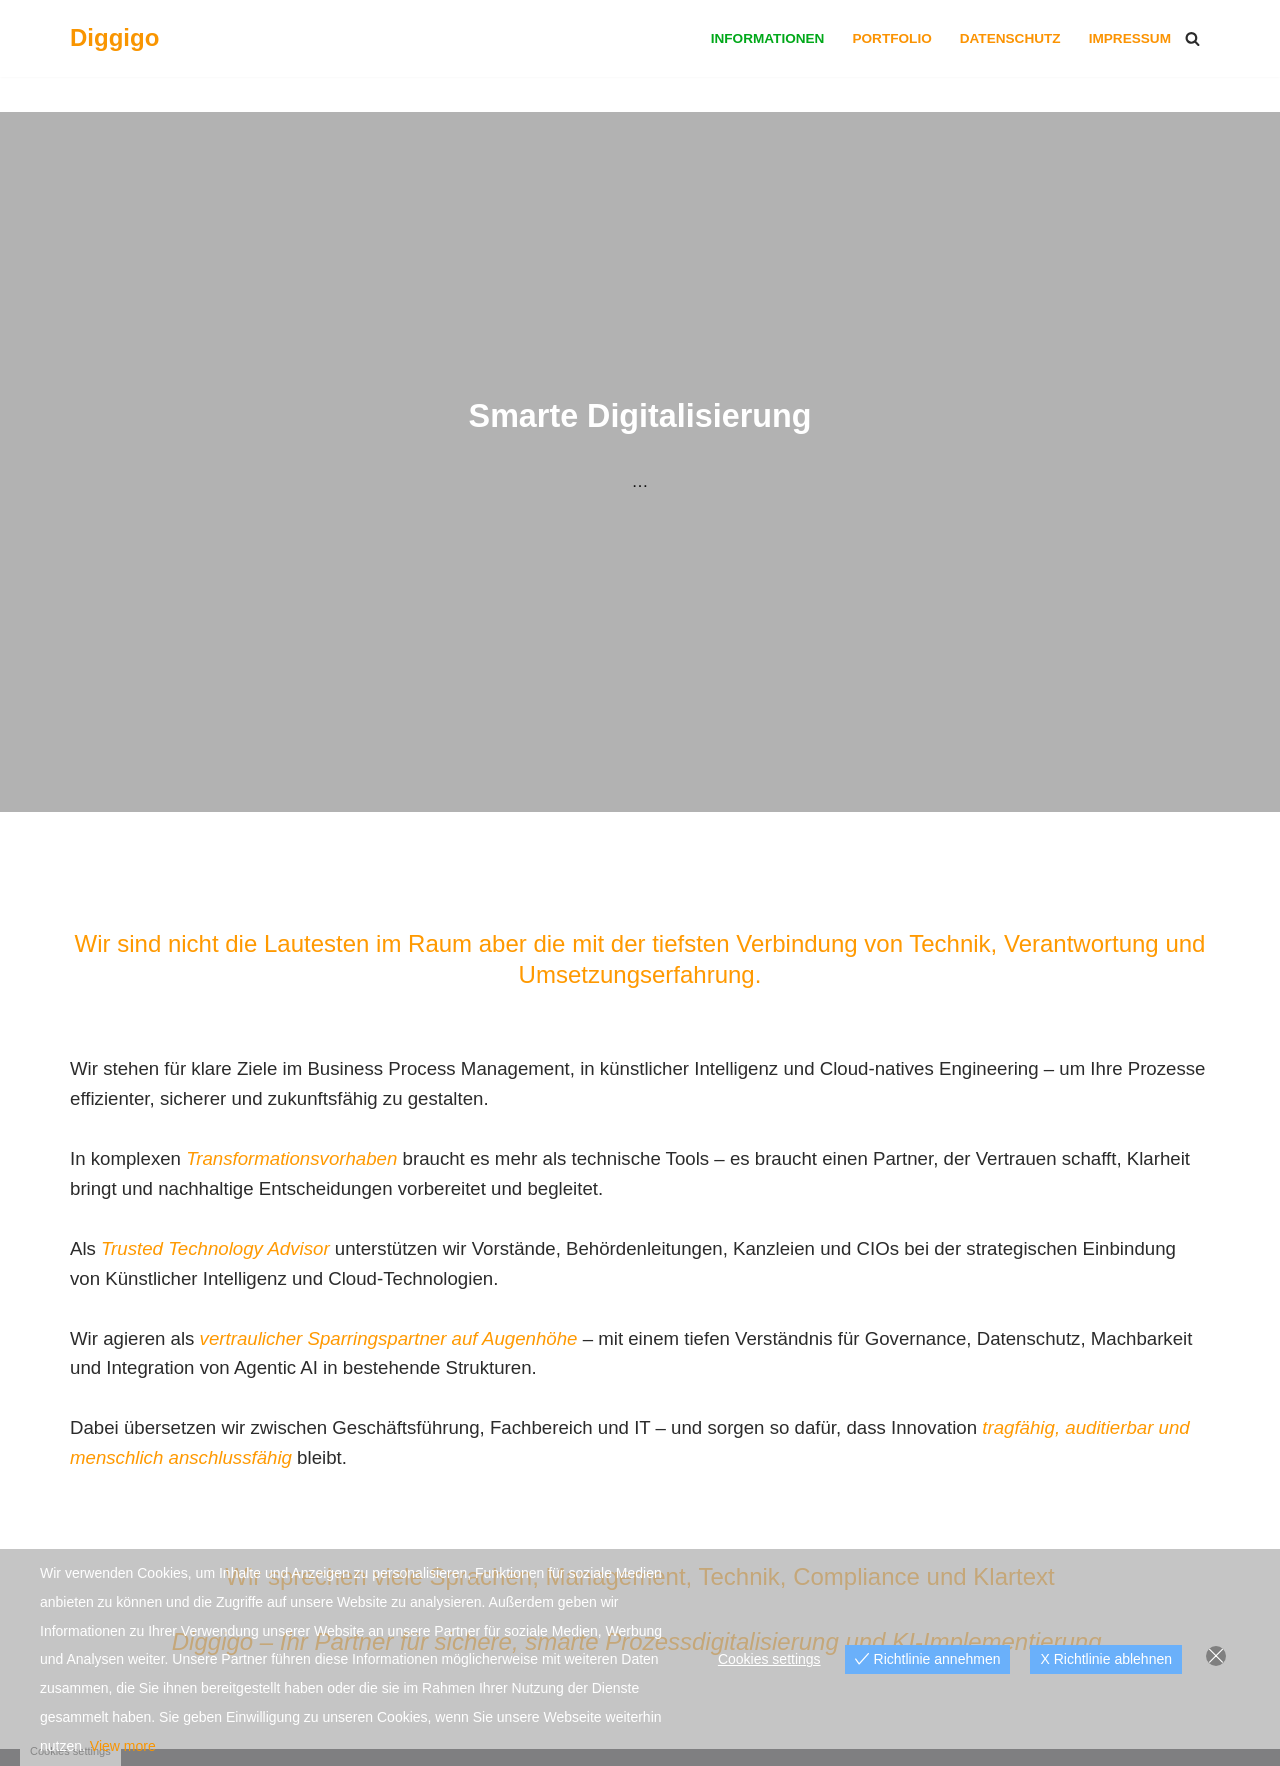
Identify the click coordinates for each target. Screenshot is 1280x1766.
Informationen (768, 38)
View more (123, 1746)
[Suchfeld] (1192, 38)
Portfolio (891, 38)
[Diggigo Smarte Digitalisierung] (114, 38)
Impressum (1130, 38)
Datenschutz (1010, 38)
